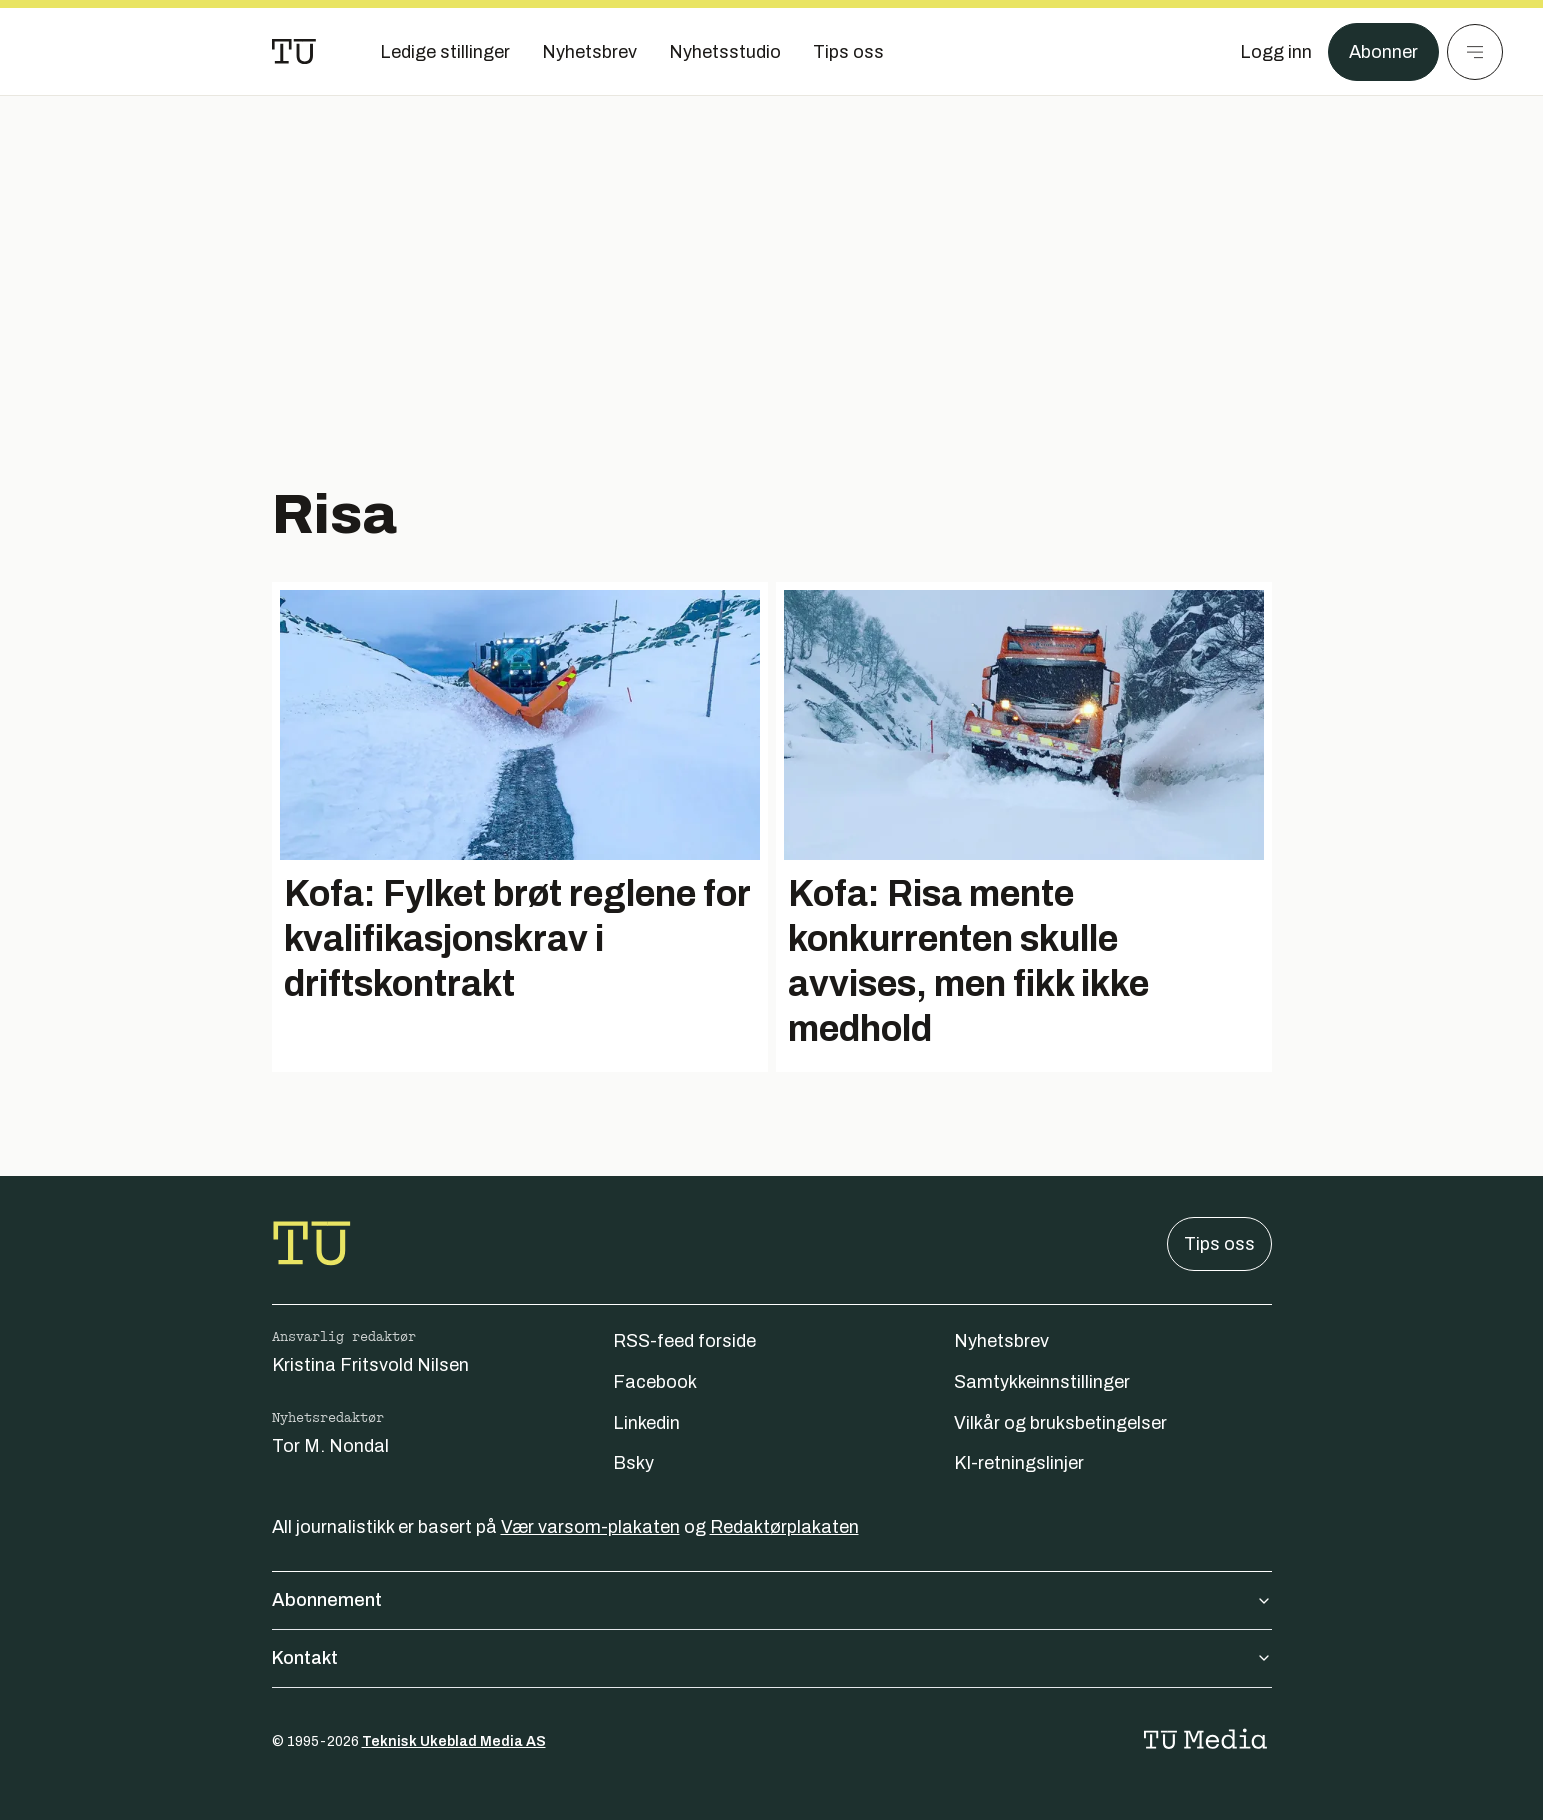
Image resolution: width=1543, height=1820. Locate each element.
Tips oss (1219, 1244)
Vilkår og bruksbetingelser (1060, 1423)
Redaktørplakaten (784, 1527)
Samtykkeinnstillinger (1042, 1382)
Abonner (1383, 52)
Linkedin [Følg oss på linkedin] (646, 1423)
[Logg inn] (1276, 52)
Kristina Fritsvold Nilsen (370, 1365)
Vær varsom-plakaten (590, 1527)
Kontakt (772, 1658)
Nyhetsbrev (1001, 1341)
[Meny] (1475, 52)
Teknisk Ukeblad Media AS (454, 1741)
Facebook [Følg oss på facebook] (655, 1382)
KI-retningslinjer (1019, 1463)
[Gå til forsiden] (294, 52)
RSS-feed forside (684, 1341)
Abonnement (772, 1600)
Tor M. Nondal (330, 1446)
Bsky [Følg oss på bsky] (633, 1463)
